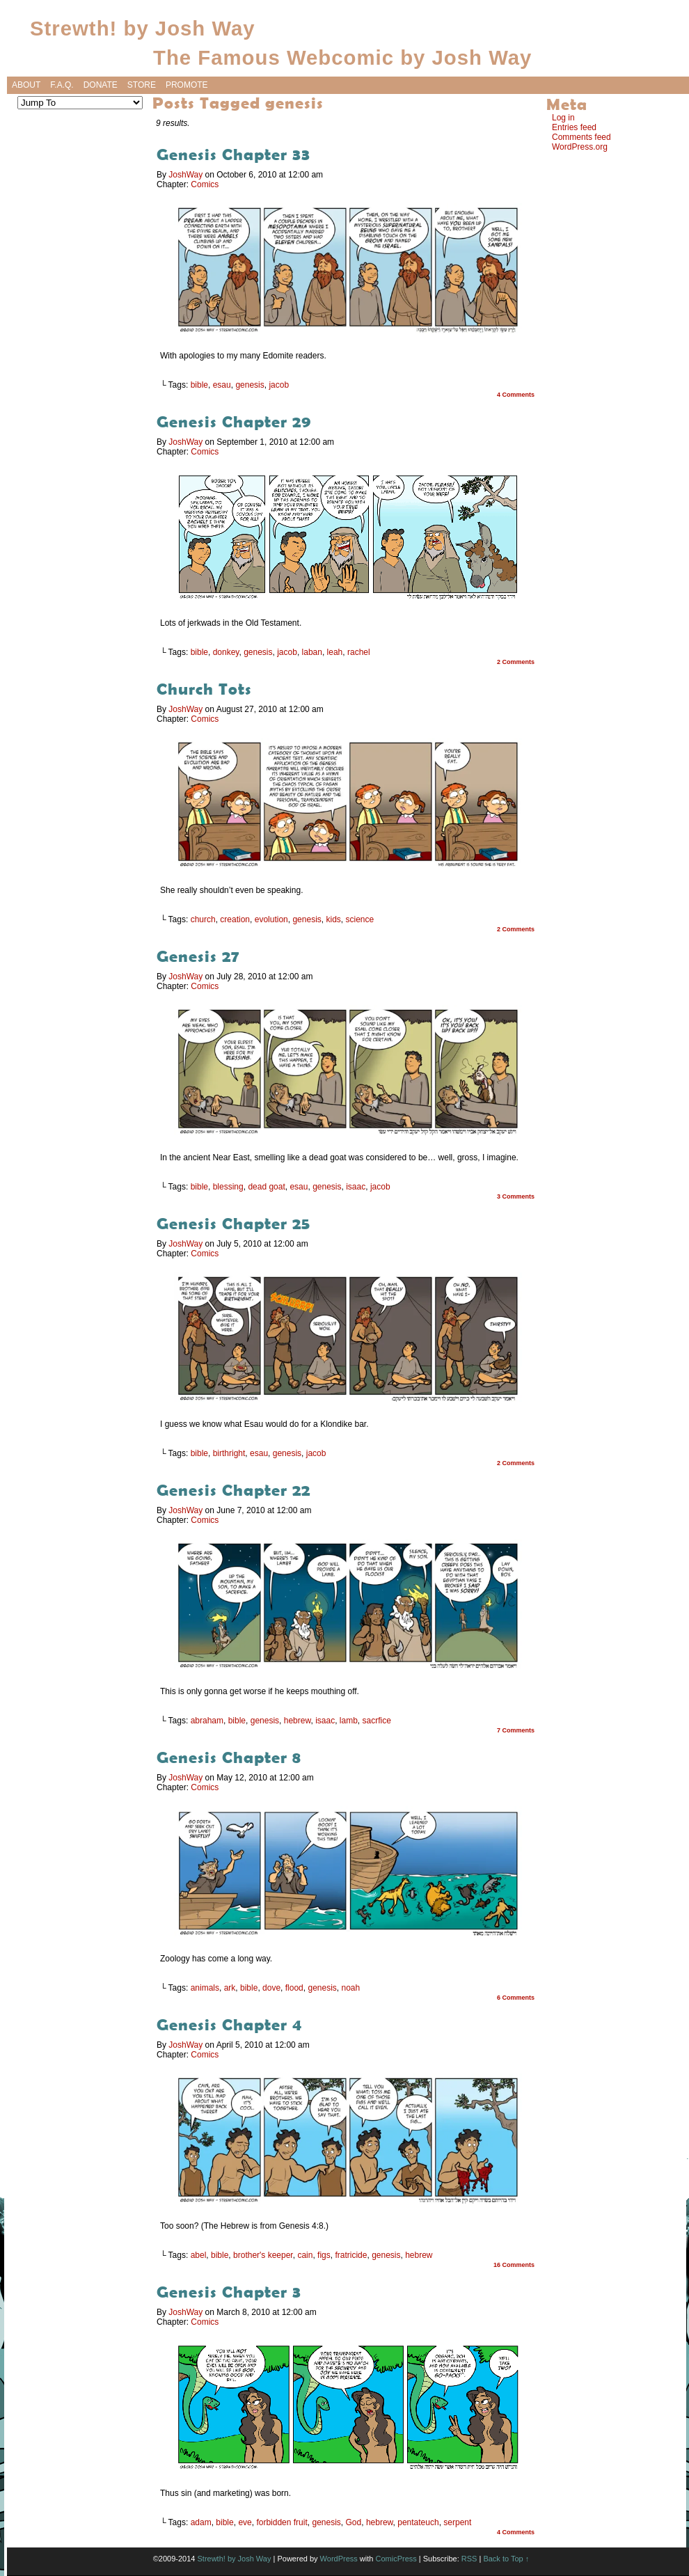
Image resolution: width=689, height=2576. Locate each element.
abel (199, 2255)
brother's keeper (263, 2255)
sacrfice (377, 1720)
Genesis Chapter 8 (229, 1757)
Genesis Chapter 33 (233, 154)
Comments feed (581, 137)
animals (205, 1988)
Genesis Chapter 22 (233, 1489)
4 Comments (515, 394)
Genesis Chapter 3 (229, 2291)
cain (304, 2255)
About (26, 85)
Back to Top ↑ (506, 2558)
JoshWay (185, 175)
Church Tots (211, 688)
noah (351, 1988)
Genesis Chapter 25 (233, 1223)
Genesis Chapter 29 (234, 421)
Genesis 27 (198, 956)
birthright (229, 1453)
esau (222, 385)
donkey (226, 652)
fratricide (351, 2255)
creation (235, 919)
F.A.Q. (61, 85)
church (203, 919)
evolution (271, 919)
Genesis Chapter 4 (229, 2024)
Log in (563, 118)
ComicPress (395, 2558)
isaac (355, 1187)
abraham (207, 1720)
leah (335, 652)
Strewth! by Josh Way (142, 28)
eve (244, 2522)
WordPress (339, 2558)
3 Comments (515, 1196)
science (360, 919)
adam (201, 2522)
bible (199, 385)
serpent (457, 2522)
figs (324, 2255)
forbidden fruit (281, 2522)
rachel (358, 652)
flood (294, 1988)
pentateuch (417, 2522)
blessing (228, 1187)
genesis (249, 385)
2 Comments (515, 661)
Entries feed (574, 127)
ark (230, 1988)
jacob (279, 385)
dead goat (266, 1187)
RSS (469, 2558)
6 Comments (515, 1997)
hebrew (297, 1720)
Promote (187, 85)
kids (333, 919)
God (354, 2522)
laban (312, 652)
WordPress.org (580, 147)
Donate (101, 85)
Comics (205, 184)
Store (141, 85)
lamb (349, 1720)
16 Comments (513, 2264)
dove (271, 1988)
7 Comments (515, 1730)
